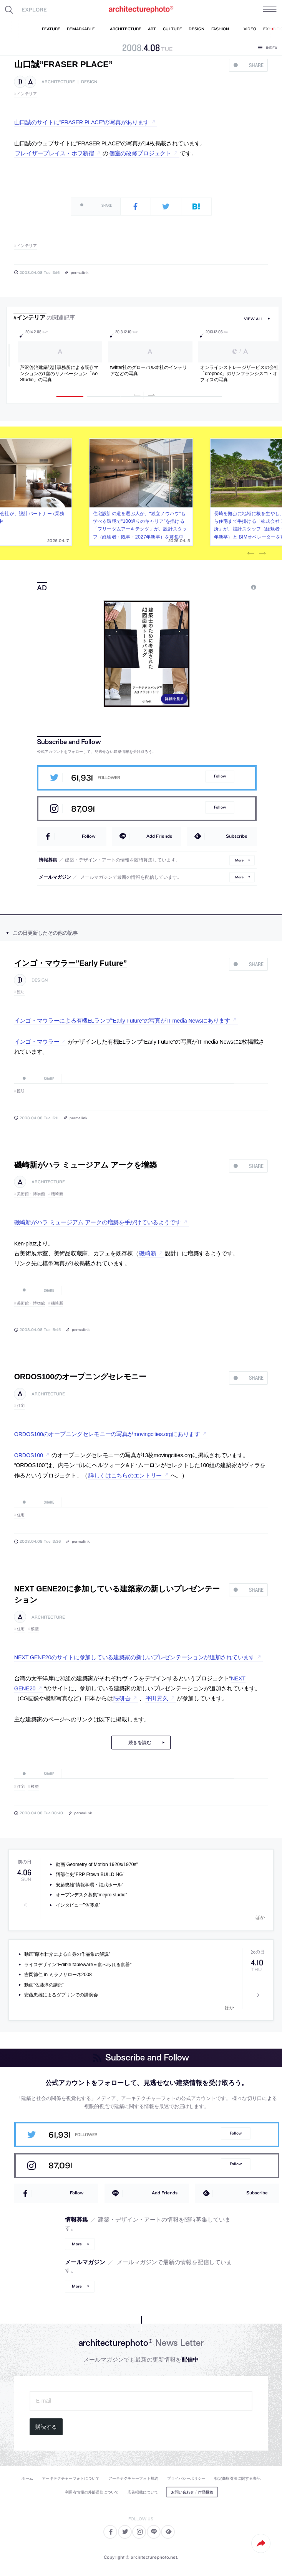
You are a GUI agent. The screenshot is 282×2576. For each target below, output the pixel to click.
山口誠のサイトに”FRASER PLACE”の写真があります (81, 122)
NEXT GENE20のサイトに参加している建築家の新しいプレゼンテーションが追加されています (134, 1657)
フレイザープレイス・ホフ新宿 (54, 153)
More (239, 860)
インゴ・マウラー (37, 1042)
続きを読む (139, 1742)
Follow (220, 776)
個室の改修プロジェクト (140, 153)
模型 (35, 1629)
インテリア (27, 94)
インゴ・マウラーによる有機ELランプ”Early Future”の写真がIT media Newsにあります (122, 1021)
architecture (58, 81)
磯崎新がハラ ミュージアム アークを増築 (85, 1165)
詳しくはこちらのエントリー (125, 1475)
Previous (250, 553)
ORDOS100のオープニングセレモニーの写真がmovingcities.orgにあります (107, 1434)
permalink (79, 272)
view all (254, 318)
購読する (46, 2427)
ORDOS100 (28, 1455)
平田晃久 (157, 1698)
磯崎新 (57, 1194)
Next (262, 553)
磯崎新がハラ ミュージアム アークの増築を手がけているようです (97, 1222)
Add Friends (159, 836)
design (89, 81)
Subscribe (236, 836)
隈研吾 (121, 1698)
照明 (21, 992)
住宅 (21, 1405)
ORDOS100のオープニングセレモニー (80, 1376)
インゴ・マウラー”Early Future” (70, 963)
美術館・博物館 (31, 1194)
